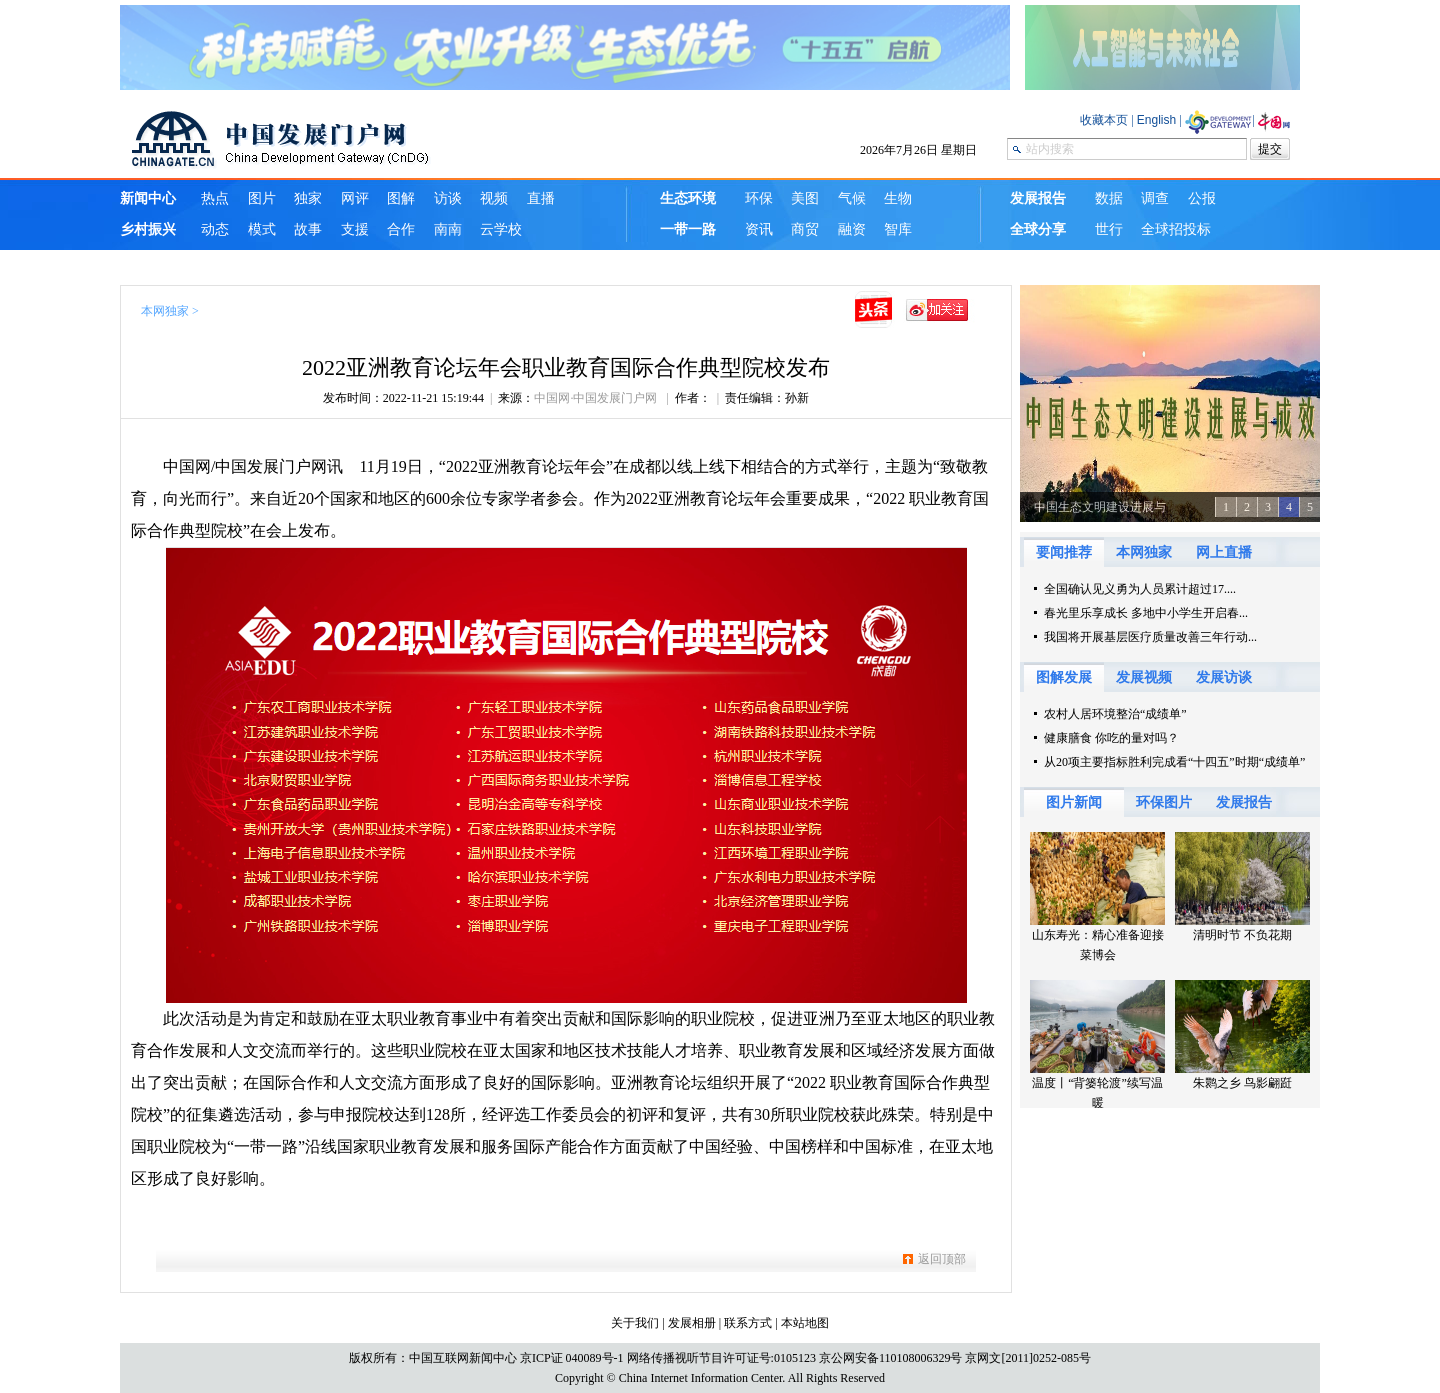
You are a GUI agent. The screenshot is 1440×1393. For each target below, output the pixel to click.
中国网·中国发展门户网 (597, 398)
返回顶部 (942, 1259)
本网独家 (165, 311)
